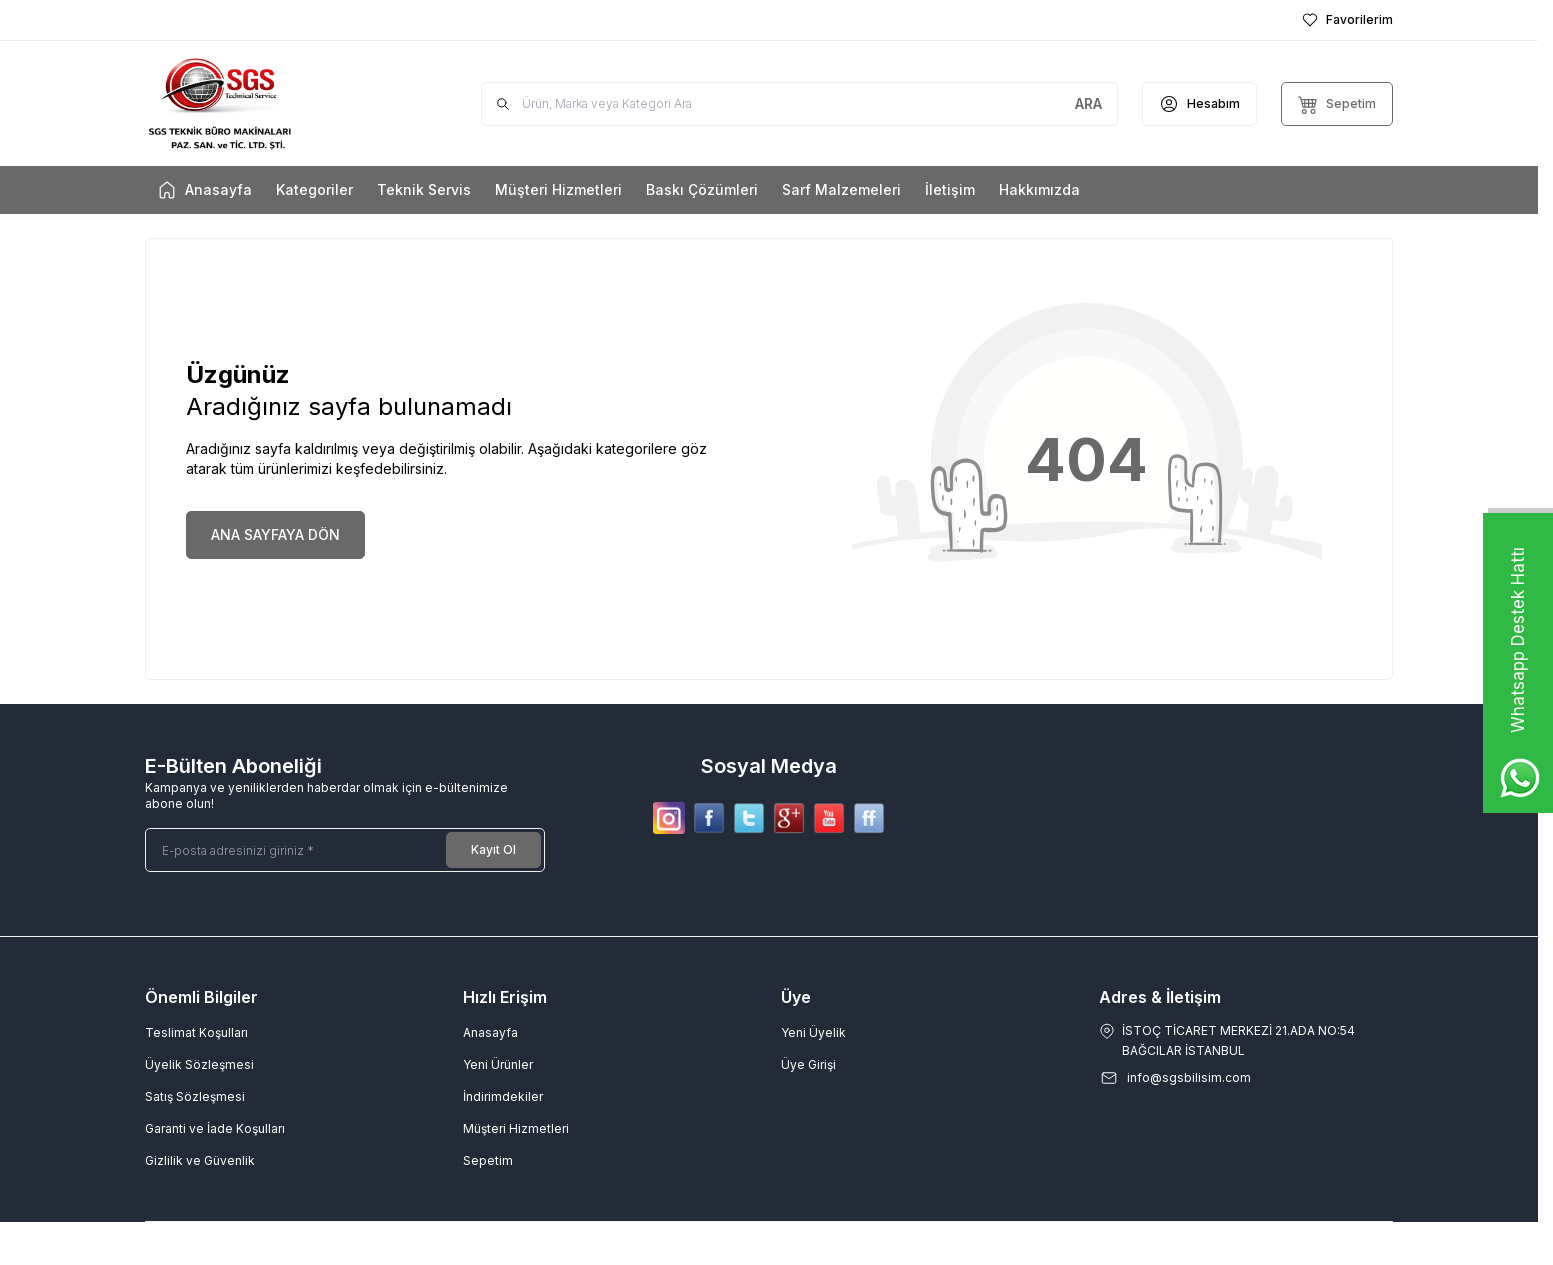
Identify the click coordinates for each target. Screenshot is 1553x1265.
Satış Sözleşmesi (195, 1096)
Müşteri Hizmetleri (516, 1128)
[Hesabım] (1199, 104)
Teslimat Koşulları (196, 1032)
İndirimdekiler (503, 1096)
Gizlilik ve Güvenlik (200, 1160)
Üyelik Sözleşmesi (199, 1064)
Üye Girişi (808, 1064)
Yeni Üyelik (813, 1032)
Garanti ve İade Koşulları (215, 1128)
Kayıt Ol (493, 849)
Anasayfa (490, 1032)
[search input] (799, 104)
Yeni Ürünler (498, 1064)
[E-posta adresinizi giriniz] (345, 850)
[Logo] (265, 103)
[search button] (1088, 104)
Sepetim (488, 1160)
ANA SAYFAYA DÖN (275, 534)
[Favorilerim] (1347, 20)
